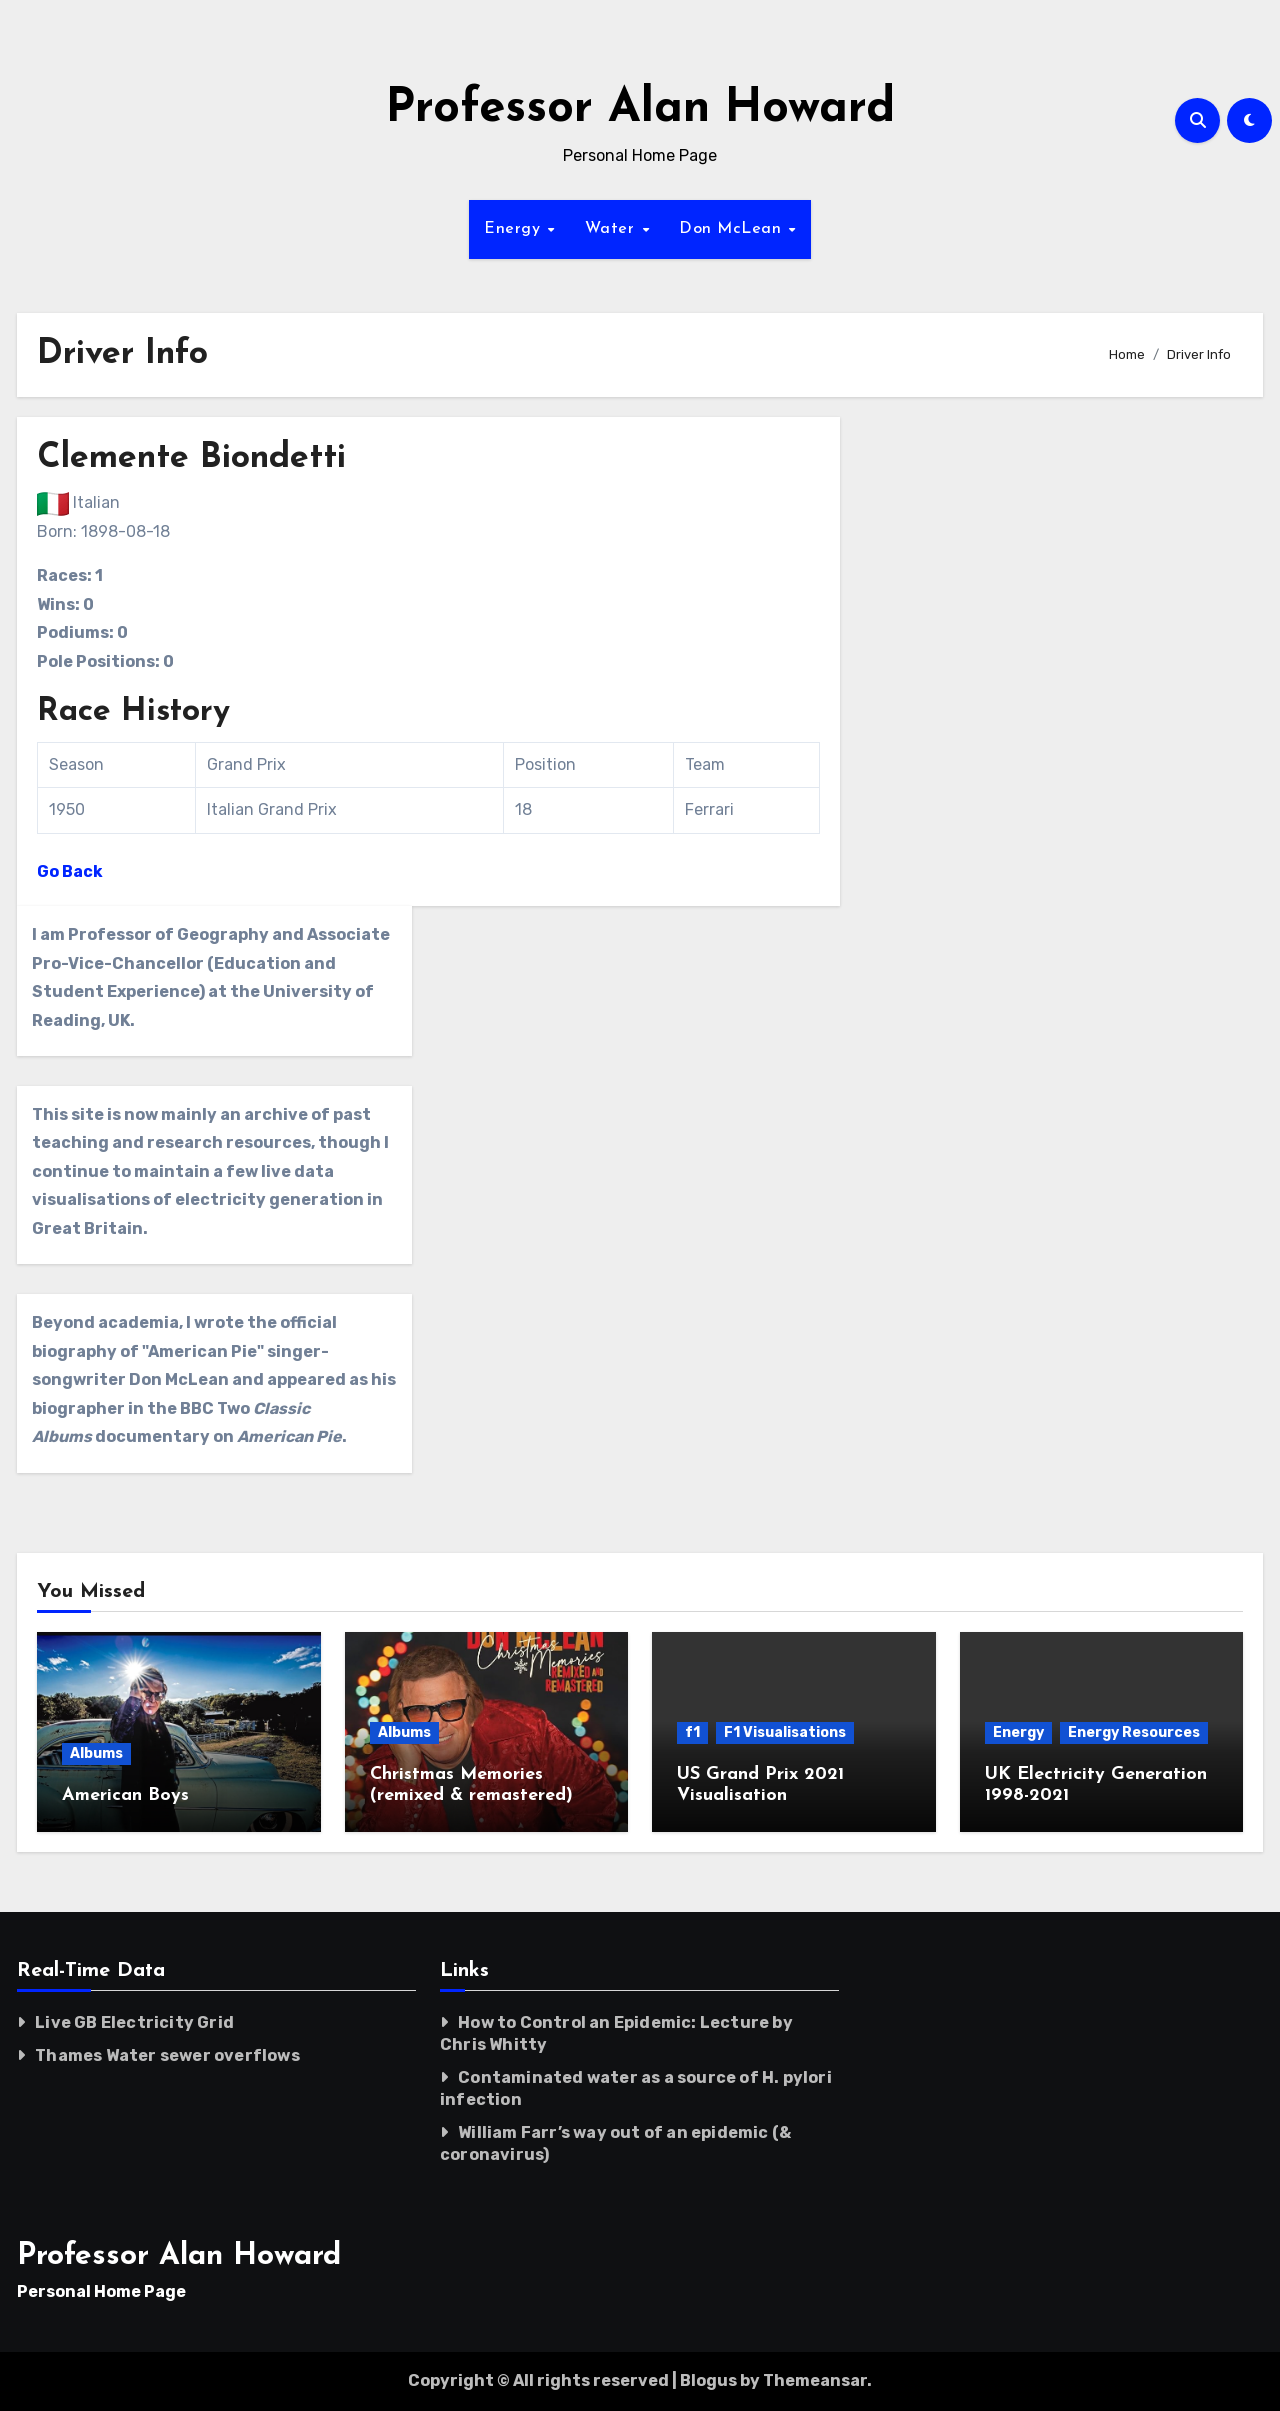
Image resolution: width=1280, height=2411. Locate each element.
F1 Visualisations (785, 1732)
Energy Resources (1134, 1732)
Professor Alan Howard (640, 109)
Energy (515, 229)
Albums (96, 1753)
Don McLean (733, 229)
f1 (692, 1732)
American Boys (125, 1795)
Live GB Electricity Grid (134, 2022)
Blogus (708, 2380)
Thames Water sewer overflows (167, 2055)
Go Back (70, 871)
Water (612, 229)
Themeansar (815, 2380)
